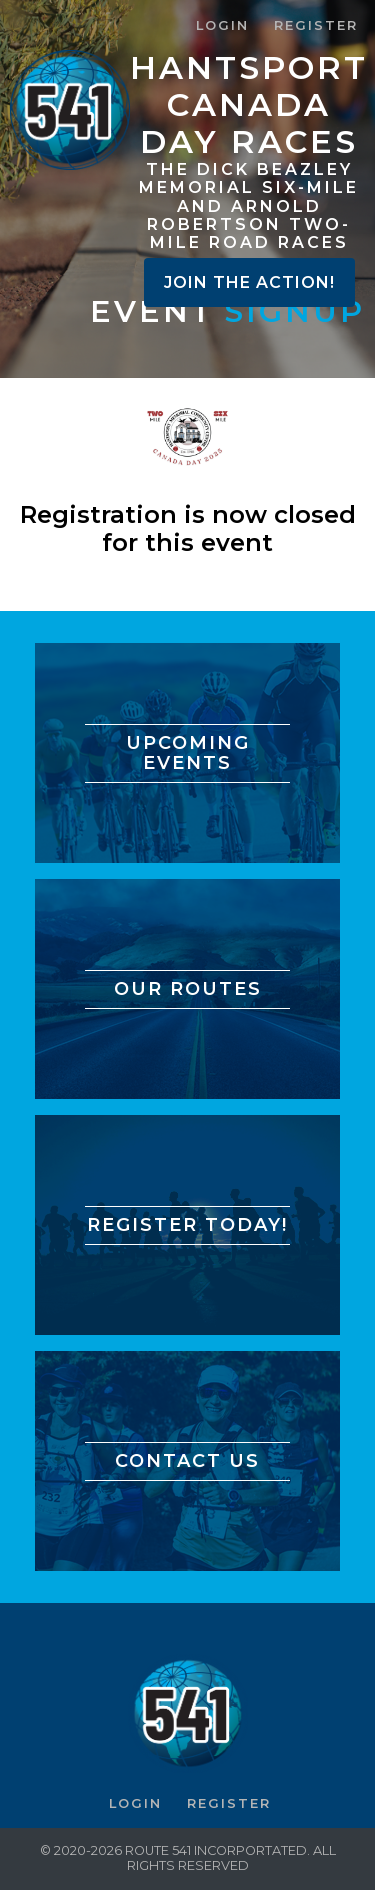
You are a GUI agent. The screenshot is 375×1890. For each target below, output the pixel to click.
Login (222, 25)
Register (316, 25)
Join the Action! (249, 282)
